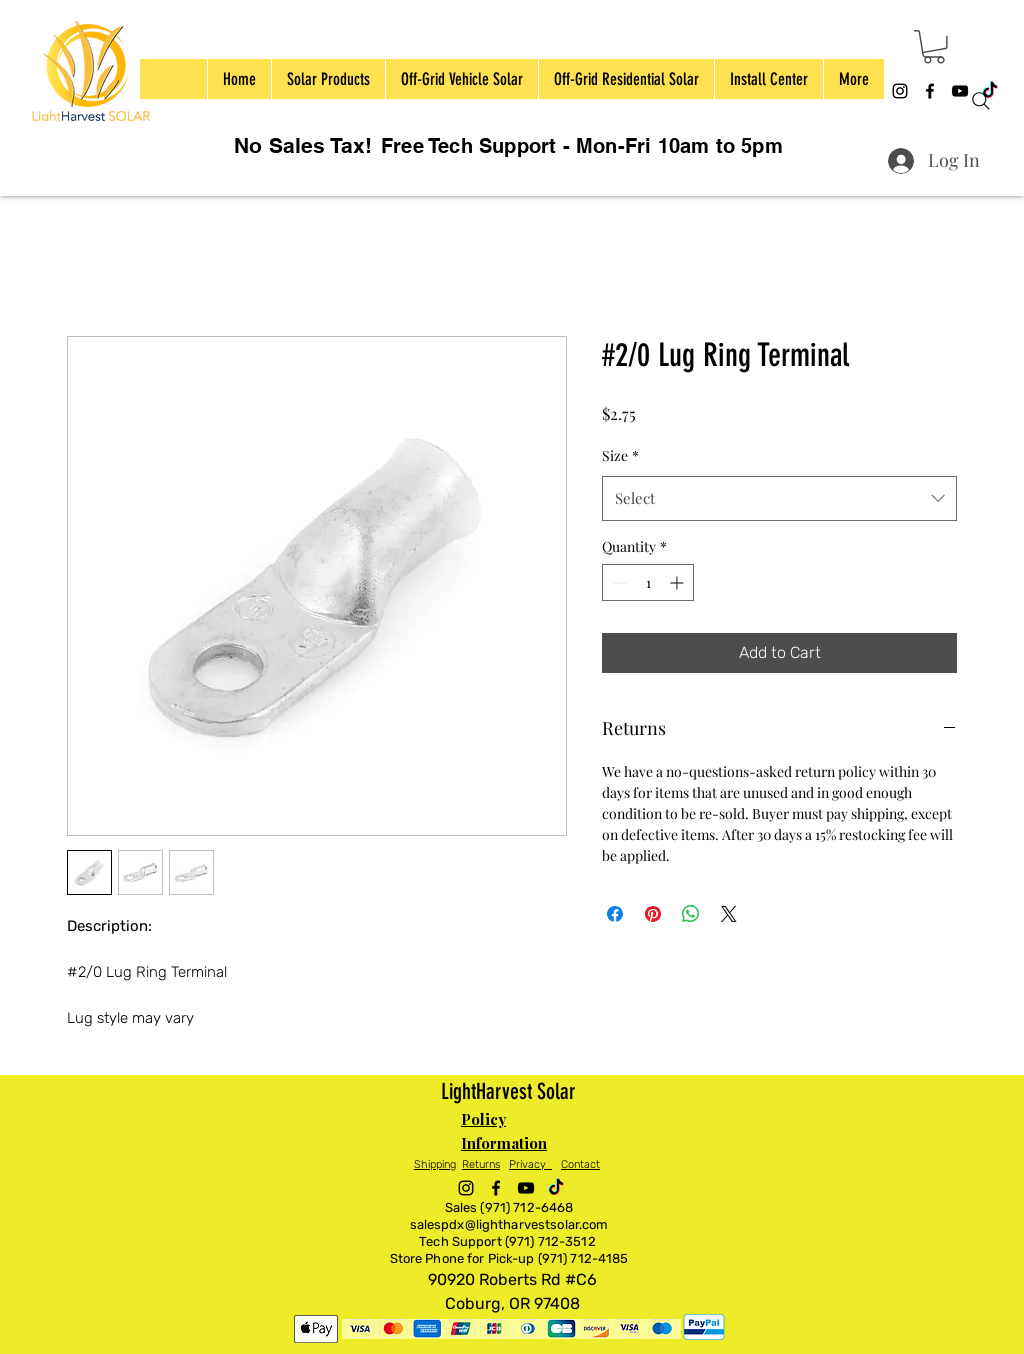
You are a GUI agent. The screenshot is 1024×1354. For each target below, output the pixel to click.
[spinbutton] (648, 582)
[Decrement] (617, 582)
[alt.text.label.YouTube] (526, 1188)
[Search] (981, 101)
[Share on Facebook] (615, 914)
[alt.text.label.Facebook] (930, 91)
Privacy (530, 1164)
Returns (481, 1164)
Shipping (435, 1164)
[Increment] (678, 582)
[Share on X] (729, 914)
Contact (580, 1164)
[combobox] (779, 498)
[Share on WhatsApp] (691, 914)
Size (620, 455)
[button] (934, 47)
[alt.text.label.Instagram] (900, 91)
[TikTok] (556, 1188)
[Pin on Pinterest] (653, 914)
